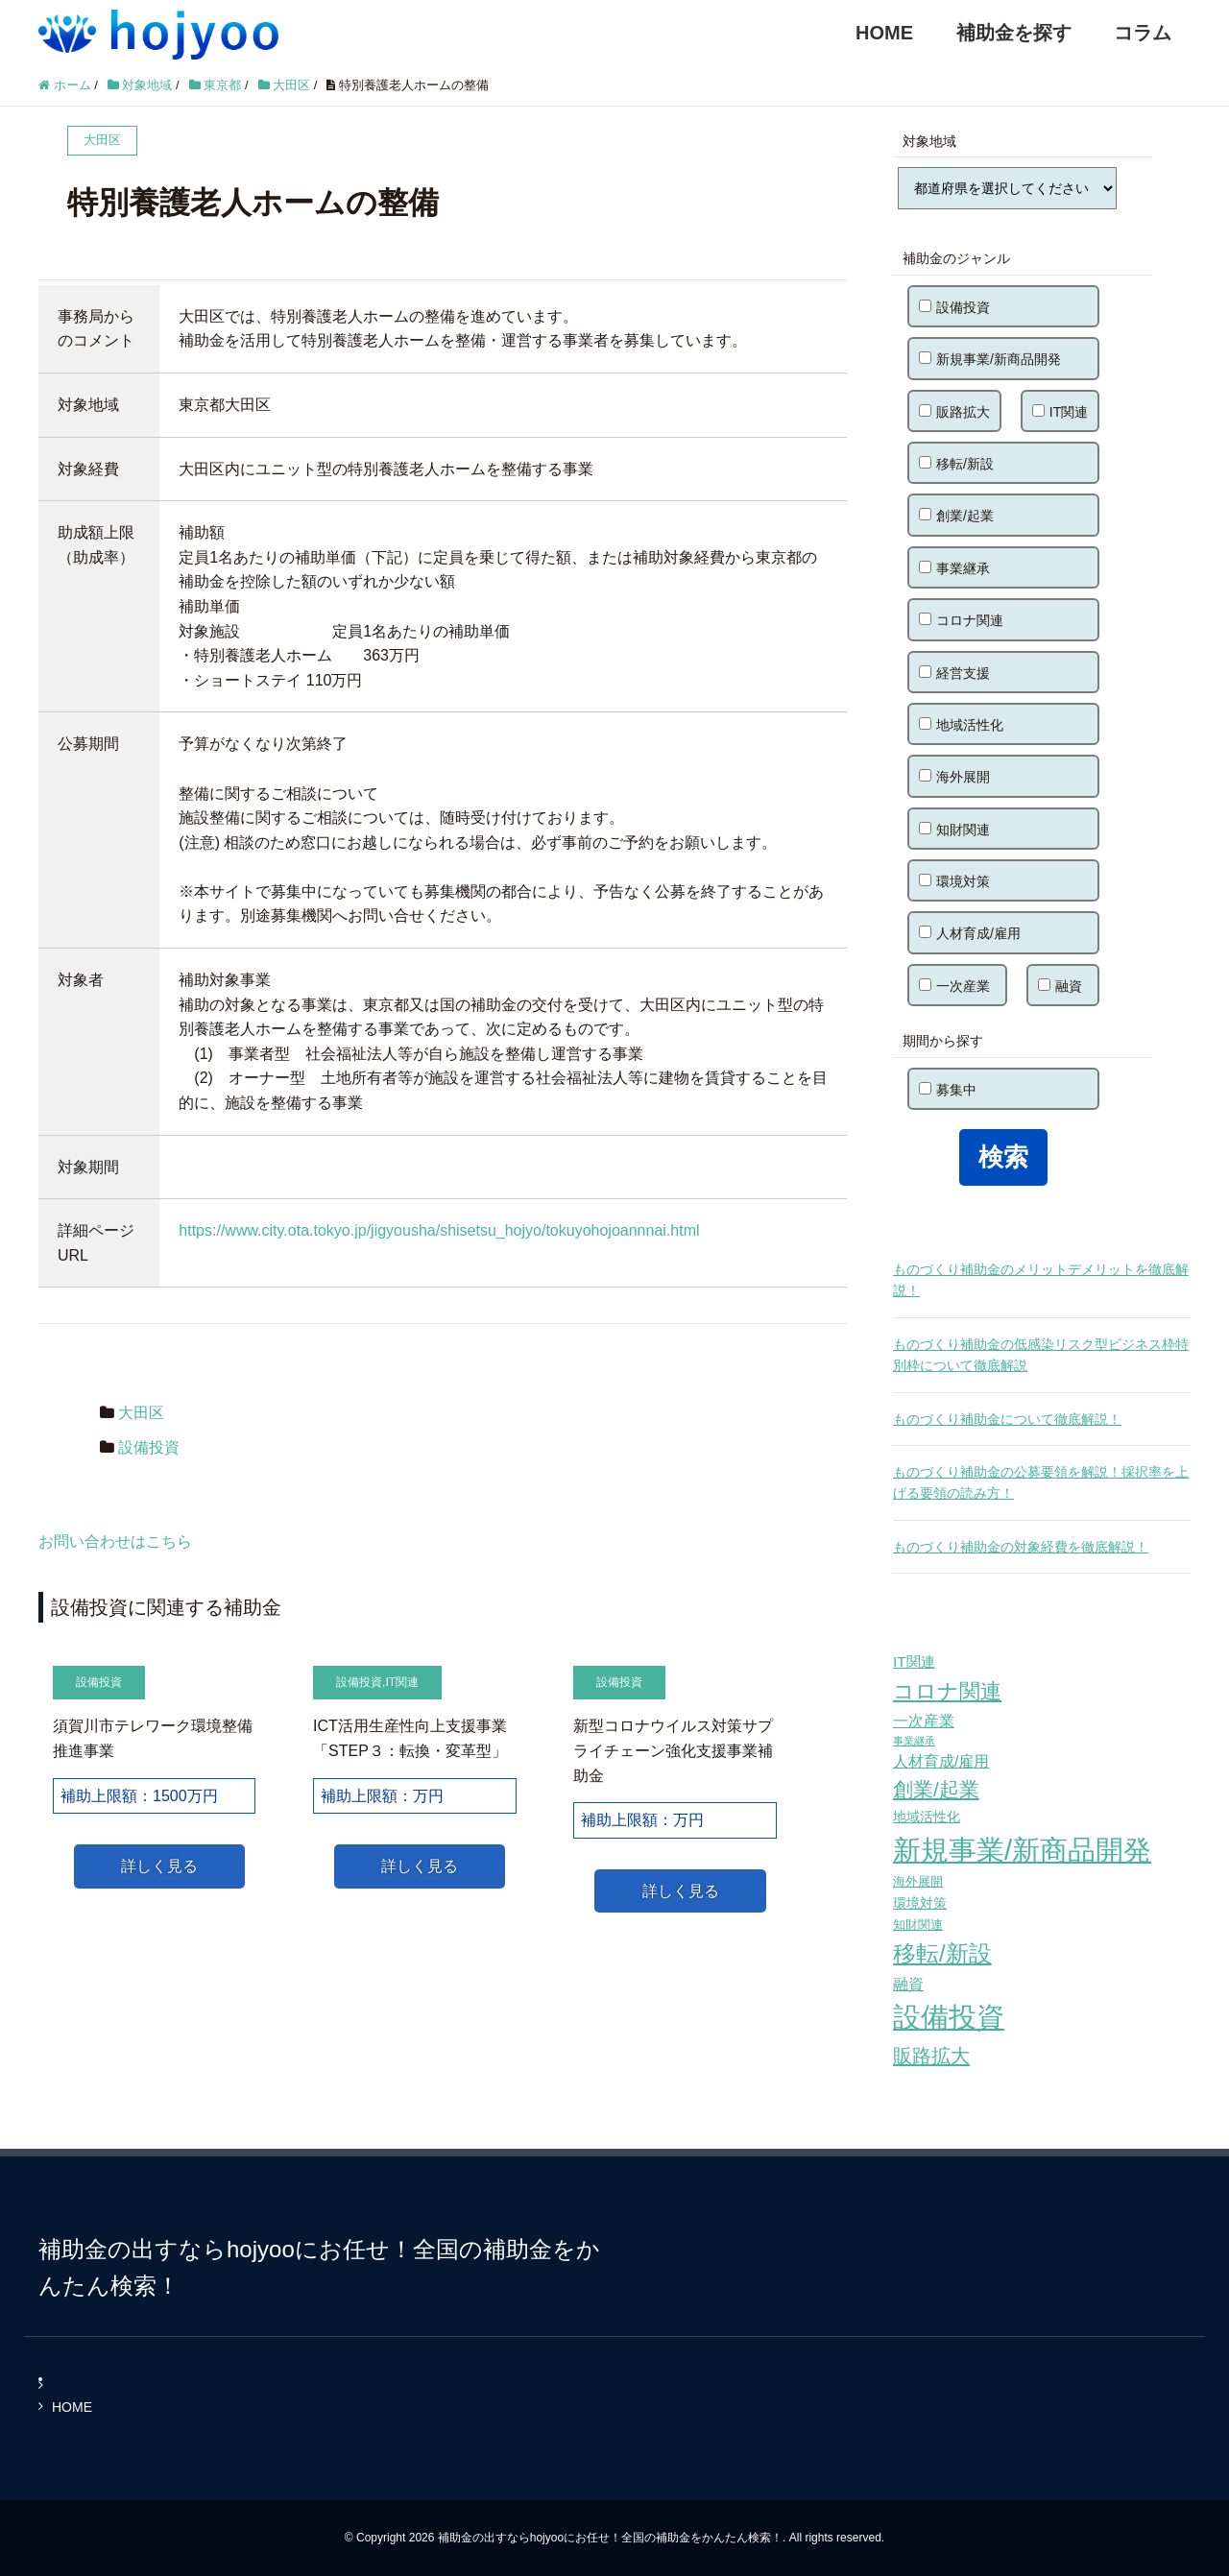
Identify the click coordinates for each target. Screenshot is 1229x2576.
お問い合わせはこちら (115, 1541)
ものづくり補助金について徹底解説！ (1007, 1419)
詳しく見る (159, 1866)
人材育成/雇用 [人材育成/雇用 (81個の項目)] (941, 1761)
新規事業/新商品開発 (990, 359)
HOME (884, 32)
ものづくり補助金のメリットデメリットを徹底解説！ (1041, 1280)
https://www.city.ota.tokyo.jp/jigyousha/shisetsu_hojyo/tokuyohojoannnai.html (439, 1230)
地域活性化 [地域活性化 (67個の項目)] (926, 1816)
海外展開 (954, 776)
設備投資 (149, 1447)
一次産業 (954, 986)
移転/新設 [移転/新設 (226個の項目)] (942, 1953)
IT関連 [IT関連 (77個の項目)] (914, 1661)
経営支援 (954, 673)
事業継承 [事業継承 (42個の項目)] (914, 1740)
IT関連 (402, 1682)
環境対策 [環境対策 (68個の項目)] (920, 1903)
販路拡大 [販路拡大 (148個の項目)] (931, 2055)
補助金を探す (1014, 32)
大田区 (141, 1413)
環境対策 (954, 881)
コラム (1142, 32)
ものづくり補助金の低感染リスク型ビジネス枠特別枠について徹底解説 (1041, 1354)
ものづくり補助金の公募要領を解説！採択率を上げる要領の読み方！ (1041, 1482)
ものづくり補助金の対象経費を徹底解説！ (1020, 1546)
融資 (1060, 986)
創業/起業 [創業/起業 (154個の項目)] (936, 1789)
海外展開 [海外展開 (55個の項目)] (918, 1881)
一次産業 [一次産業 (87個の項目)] (923, 1720)
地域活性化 (961, 725)
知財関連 (954, 829)
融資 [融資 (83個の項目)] (908, 1984)
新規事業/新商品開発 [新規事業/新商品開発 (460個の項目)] (1022, 1850)
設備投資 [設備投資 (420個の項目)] (948, 2017)
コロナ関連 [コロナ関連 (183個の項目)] (947, 1691)
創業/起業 (956, 515)
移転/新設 (956, 463)
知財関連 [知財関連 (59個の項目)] (918, 1924)
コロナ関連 (961, 620)
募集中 (947, 1089)
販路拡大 (954, 412)
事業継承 (954, 568)
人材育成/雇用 (970, 933)
